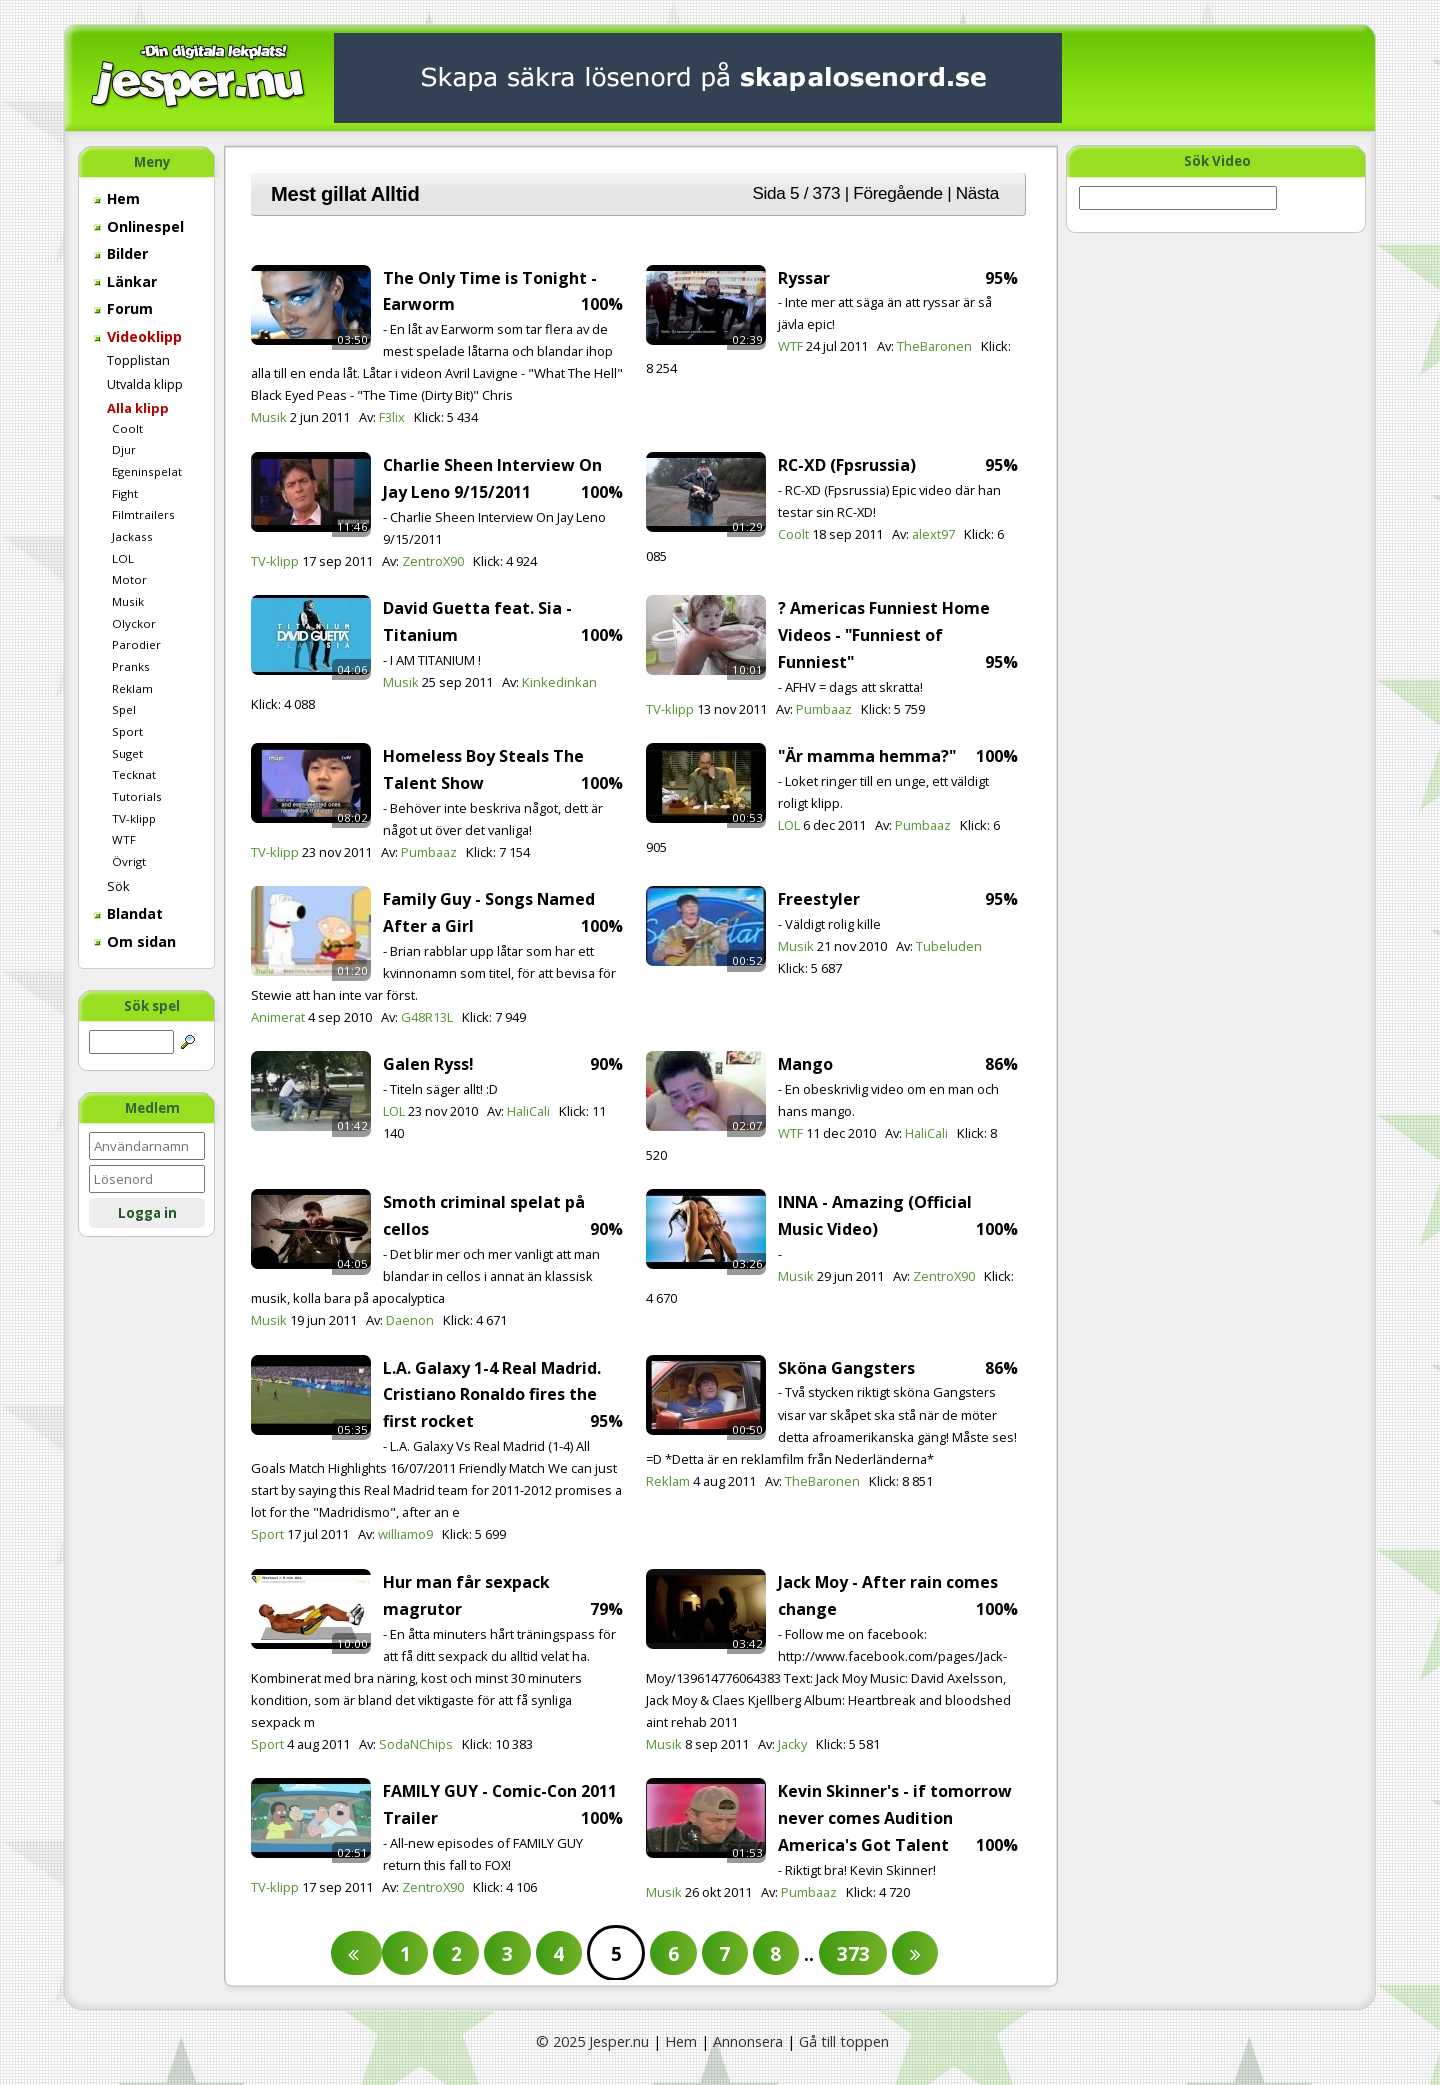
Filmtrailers (143, 514)
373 (853, 1953)
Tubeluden (949, 946)
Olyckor (134, 623)
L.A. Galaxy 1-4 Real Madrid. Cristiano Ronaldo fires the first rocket (492, 1395)
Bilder (121, 253)
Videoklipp (138, 336)
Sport (127, 731)
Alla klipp (138, 408)
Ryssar (804, 278)
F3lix (392, 417)
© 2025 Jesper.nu (592, 2041)
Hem (117, 198)
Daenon (410, 1320)
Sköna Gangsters (846, 1368)
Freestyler (819, 899)
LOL (123, 558)
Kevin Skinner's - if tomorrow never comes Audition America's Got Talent (895, 1818)
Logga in (147, 1213)
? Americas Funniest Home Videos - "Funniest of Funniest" (884, 635)
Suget (127, 753)
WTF (124, 839)
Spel (124, 709)
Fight (125, 493)
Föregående (897, 193)
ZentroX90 (433, 561)
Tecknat (134, 774)
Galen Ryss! (428, 1064)
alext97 (933, 534)
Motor (129, 579)
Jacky (792, 1744)
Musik (128, 601)
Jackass (132, 536)
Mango (805, 1064)
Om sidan (135, 941)
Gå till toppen (844, 2041)
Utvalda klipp (145, 384)
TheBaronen (934, 346)
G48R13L (427, 1017)
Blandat (128, 913)
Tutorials (137, 796)
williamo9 (405, 1534)
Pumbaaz (824, 709)
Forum (123, 308)
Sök (118, 886)
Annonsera (748, 2041)
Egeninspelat (147, 471)
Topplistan (138, 360)
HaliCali (528, 1111)
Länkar (125, 281)
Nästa (977, 193)
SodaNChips (416, 1744)
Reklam (132, 688)
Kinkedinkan (559, 682)
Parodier (136, 644)
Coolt (127, 428)
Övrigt (129, 861)
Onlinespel (139, 226)
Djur (124, 449)
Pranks (131, 666)
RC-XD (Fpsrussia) (847, 465)
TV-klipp (134, 818)
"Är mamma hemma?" (867, 756)
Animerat (278, 1017)
